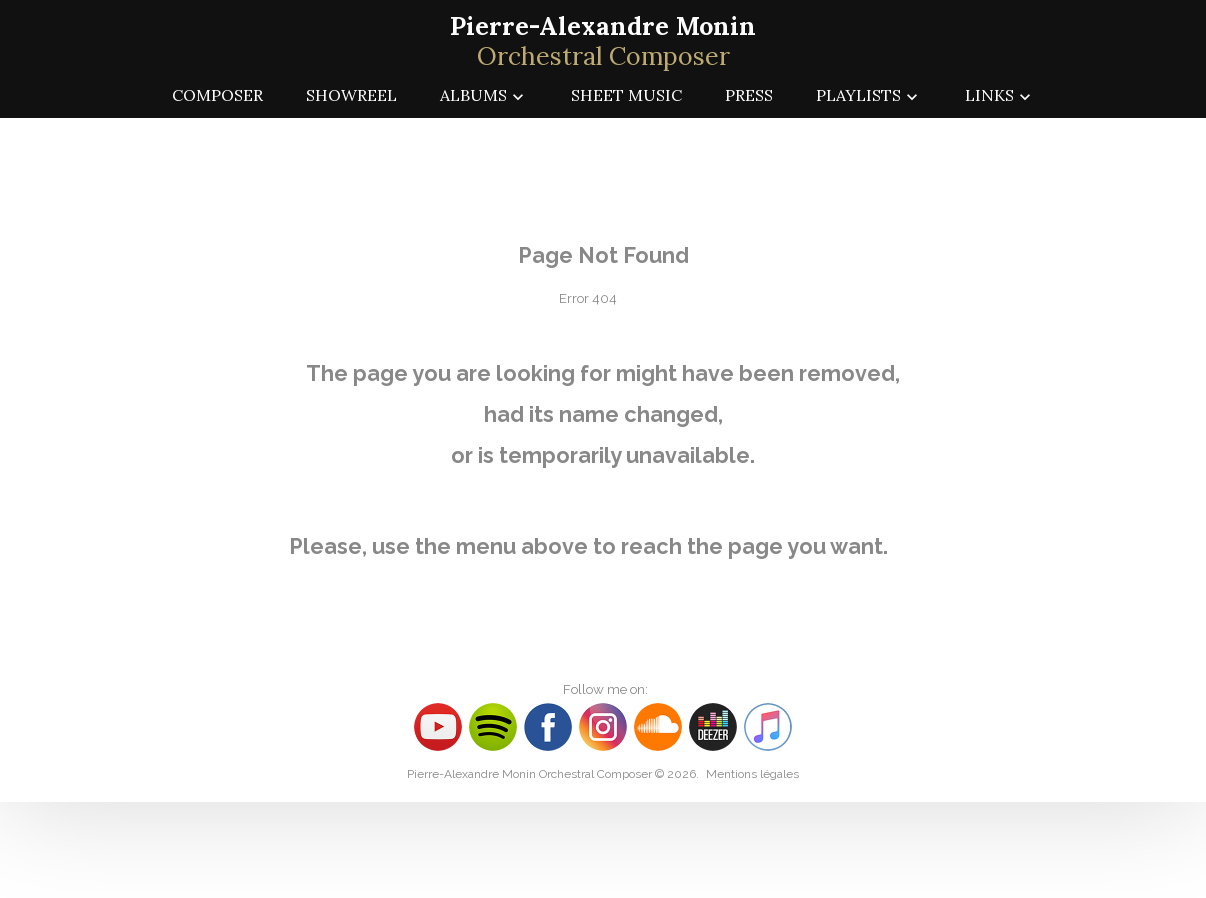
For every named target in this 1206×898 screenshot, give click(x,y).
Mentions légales (752, 774)
